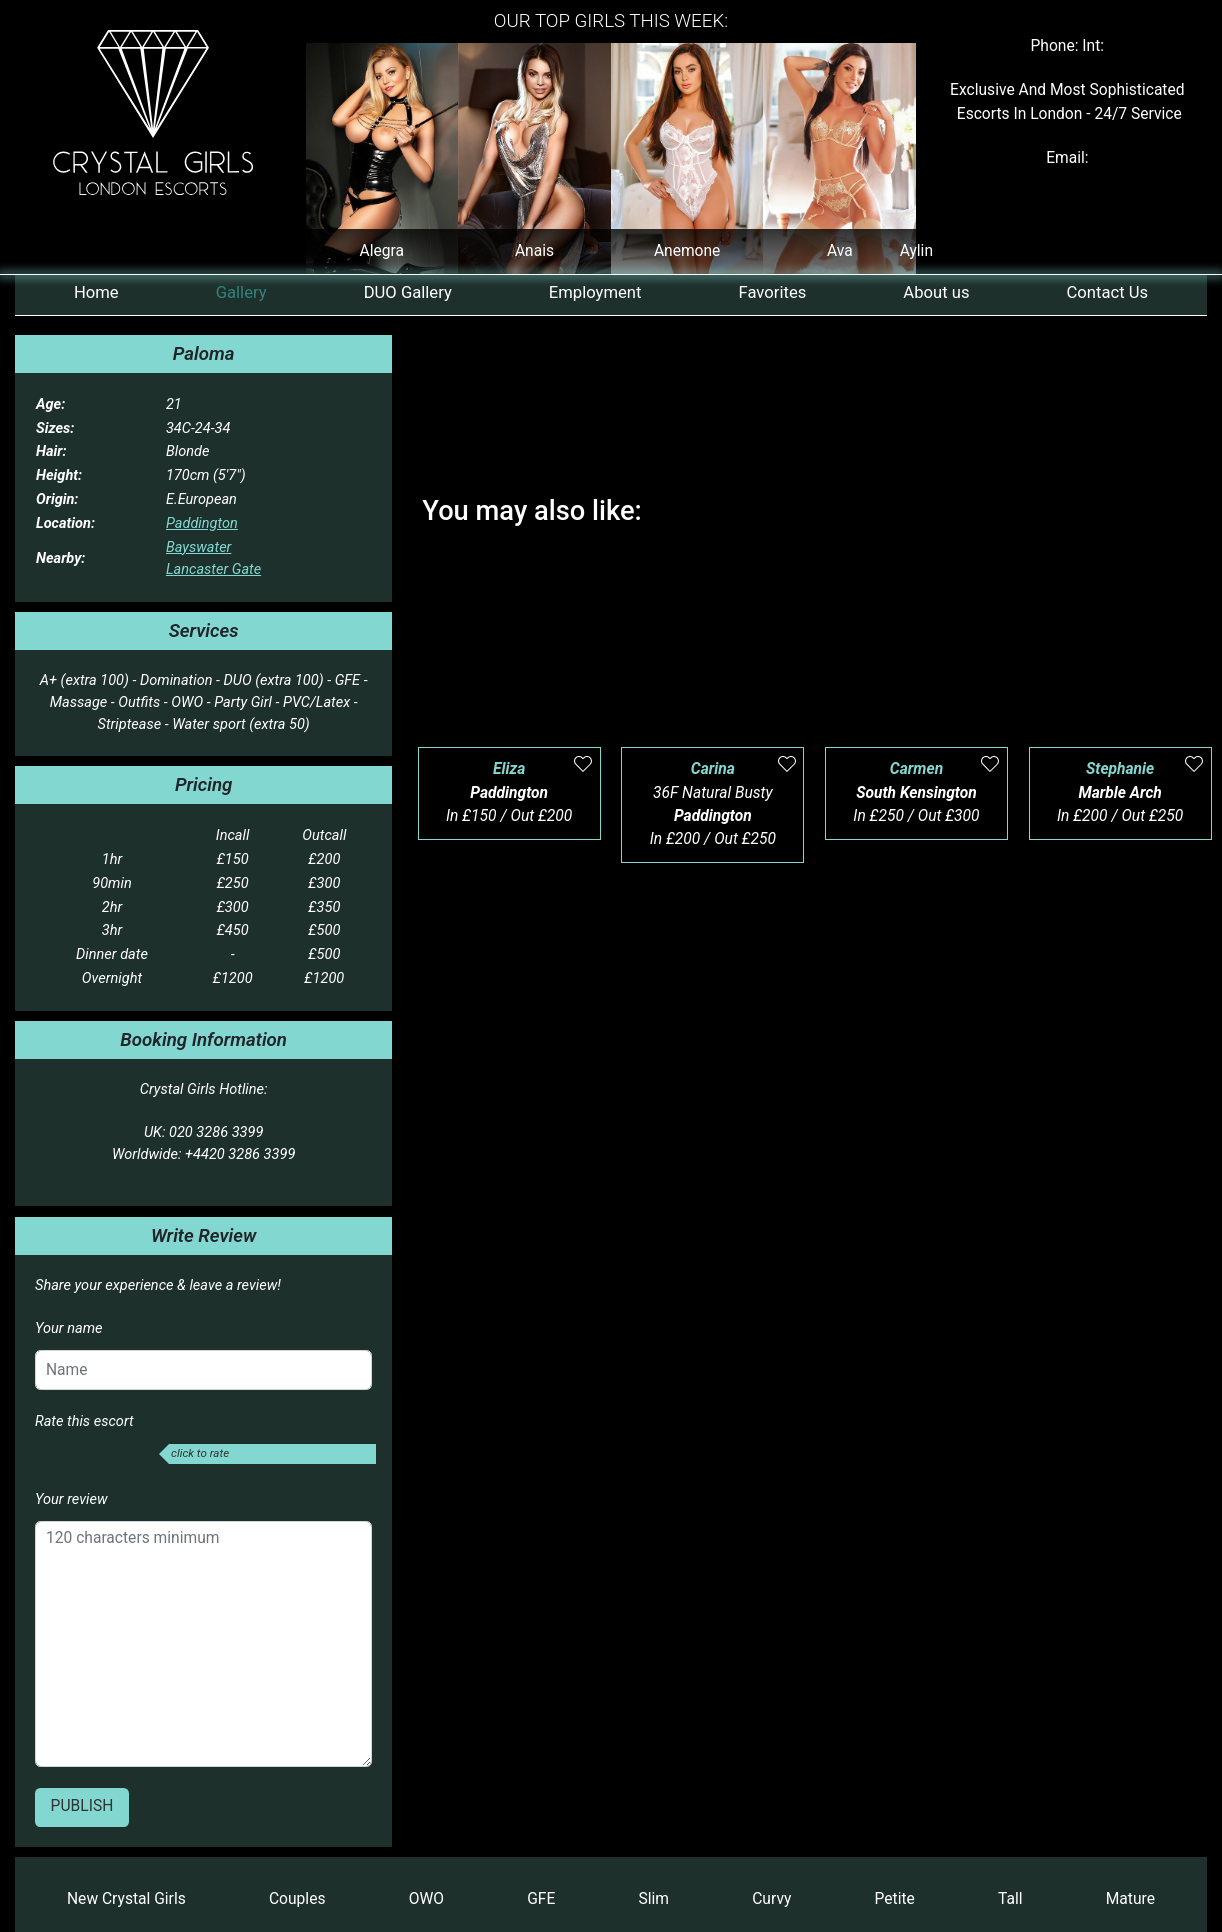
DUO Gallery (408, 292)
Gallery (241, 292)
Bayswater (198, 547)
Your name (69, 1328)
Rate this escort (84, 1421)
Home (96, 292)
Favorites (773, 292)
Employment (595, 292)
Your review (71, 1499)
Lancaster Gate (213, 569)
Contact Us (1108, 292)
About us (936, 292)
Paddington (202, 523)
